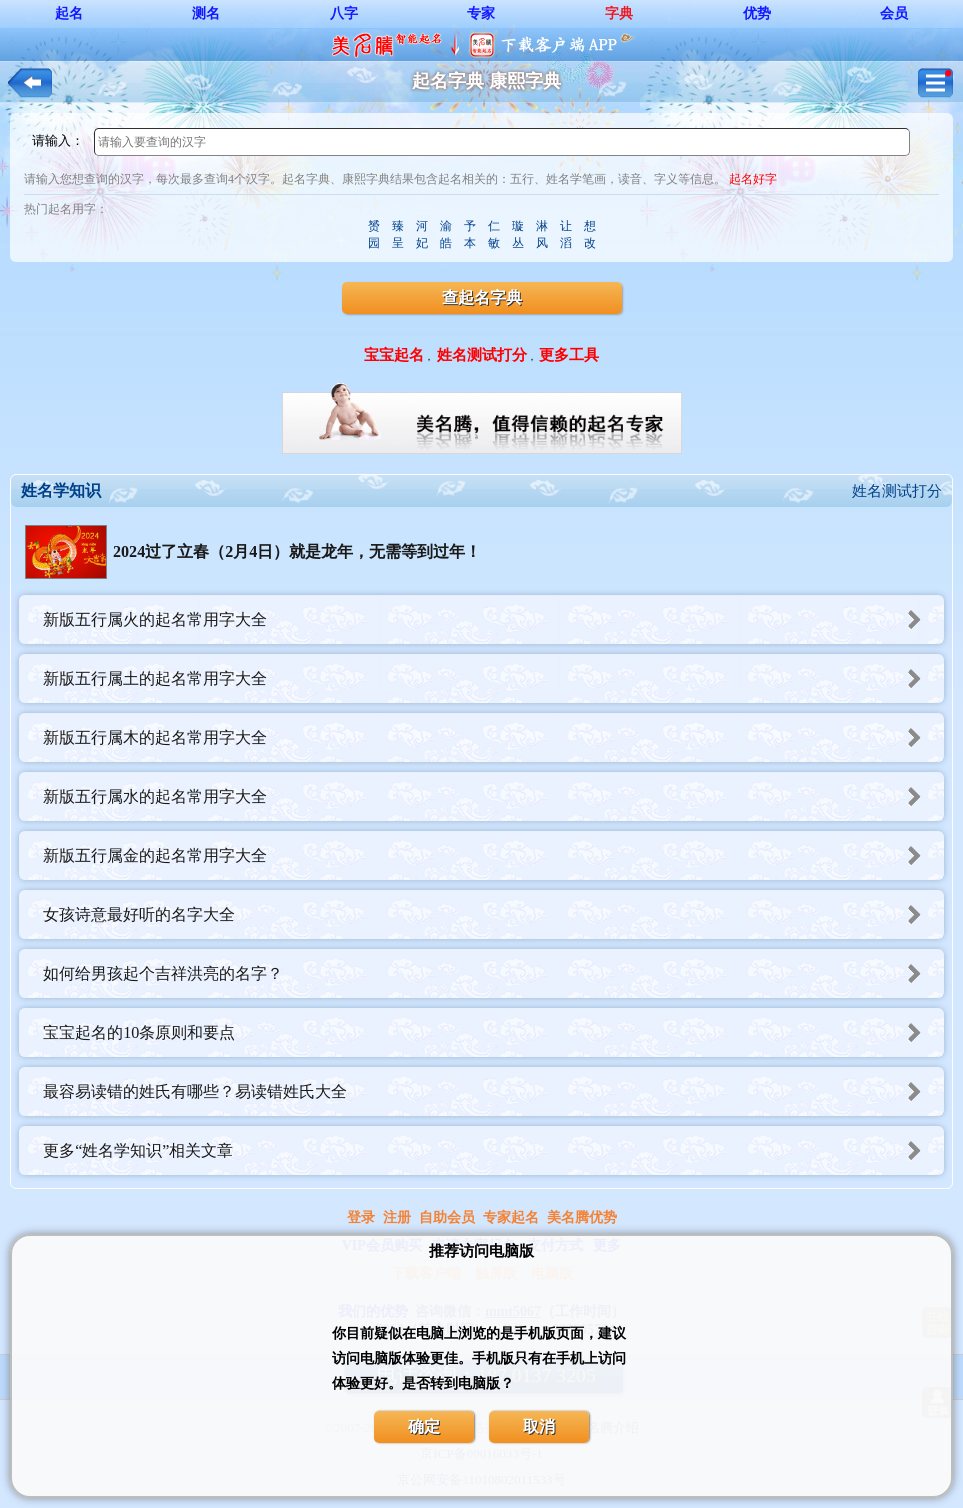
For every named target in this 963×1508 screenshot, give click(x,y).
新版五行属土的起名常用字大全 (493, 678)
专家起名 (511, 1217)
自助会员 (447, 1217)
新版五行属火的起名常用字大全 (493, 619)
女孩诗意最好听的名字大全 (493, 914)
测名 (206, 13)
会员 (894, 13)
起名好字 (753, 179)
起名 (69, 13)
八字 (344, 13)
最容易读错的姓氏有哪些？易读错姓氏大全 (493, 1091)
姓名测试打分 (897, 491)
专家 (481, 13)
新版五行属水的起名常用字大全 (493, 796)
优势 (757, 13)
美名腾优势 (582, 1217)
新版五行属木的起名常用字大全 (493, 737)
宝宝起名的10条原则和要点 (493, 1032)
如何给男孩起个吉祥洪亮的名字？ (493, 973)
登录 (361, 1217)
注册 (397, 1217)
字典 (619, 13)
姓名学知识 (61, 490)
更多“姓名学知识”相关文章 (493, 1150)
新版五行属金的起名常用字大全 (493, 855)
